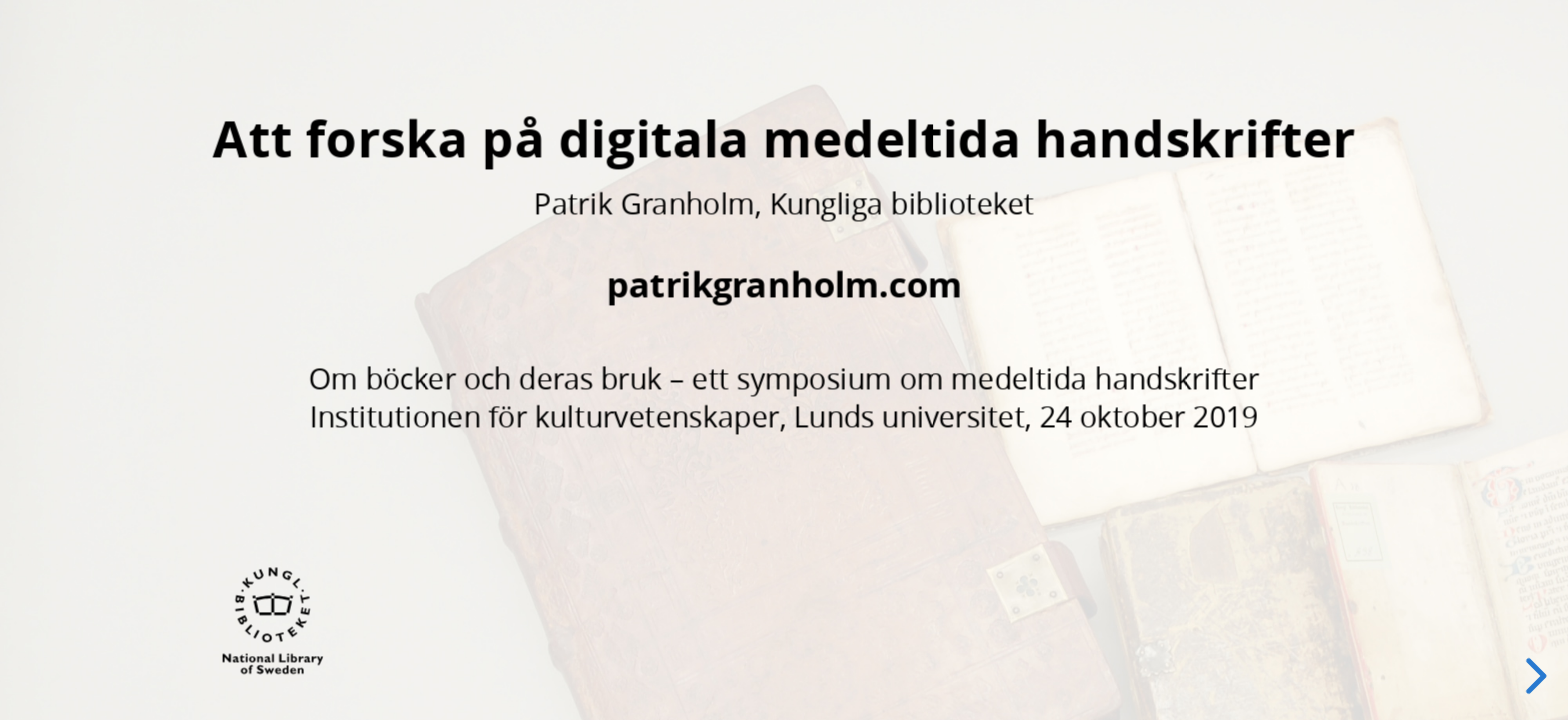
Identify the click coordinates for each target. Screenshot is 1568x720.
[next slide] (1533, 676)
